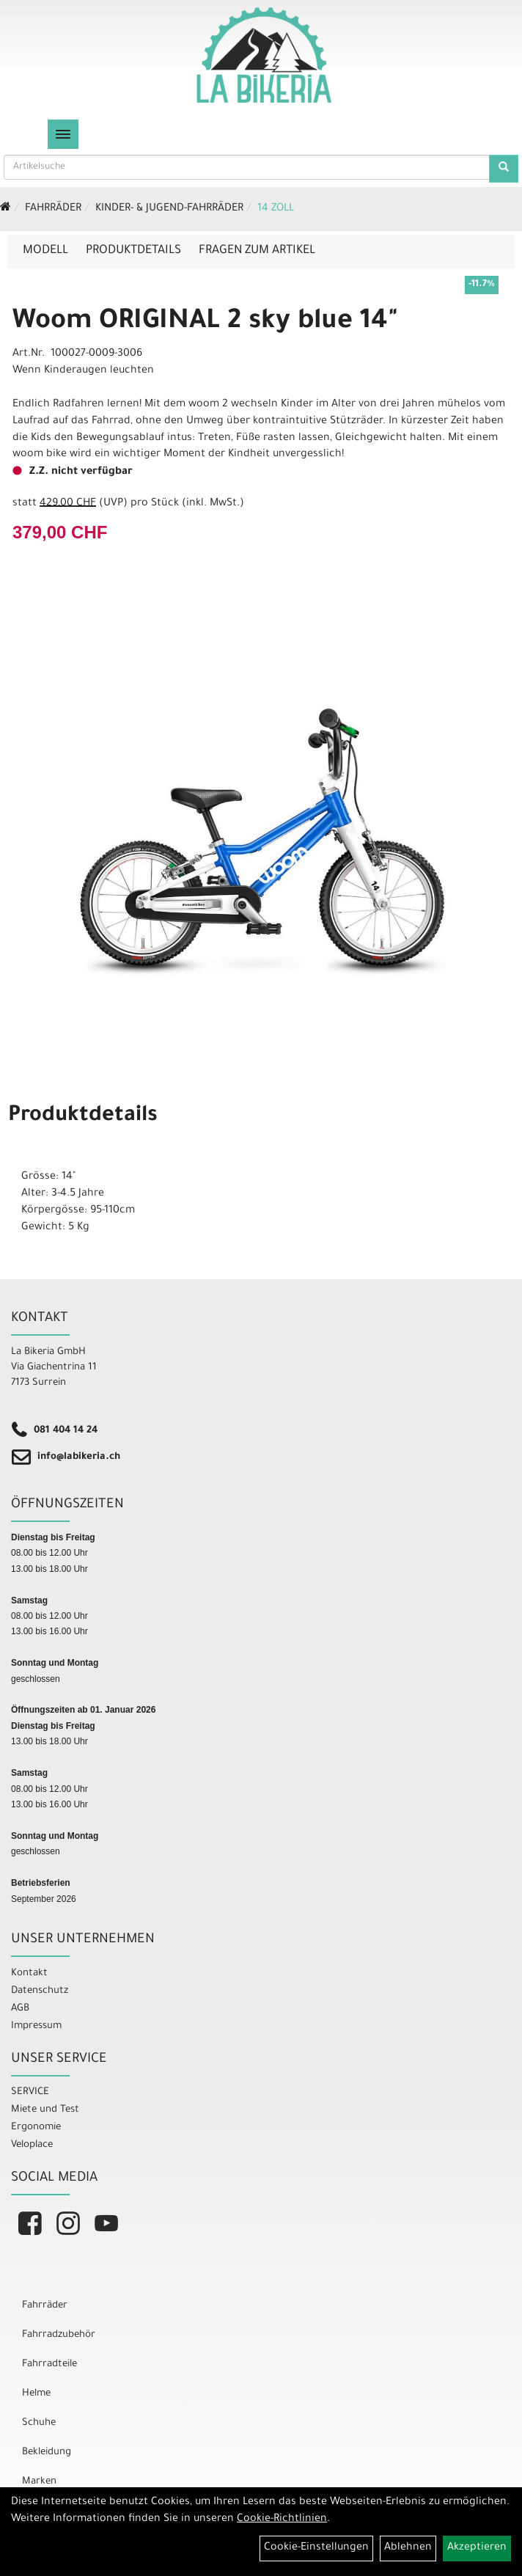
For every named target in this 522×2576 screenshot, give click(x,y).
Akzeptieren (477, 2548)
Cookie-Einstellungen (316, 2548)
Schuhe (39, 2423)
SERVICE (30, 2092)
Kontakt (29, 1973)
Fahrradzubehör (58, 2335)
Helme (36, 2393)
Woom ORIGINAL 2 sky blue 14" (205, 322)
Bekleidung (46, 2452)
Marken (39, 2481)
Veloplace (32, 2145)
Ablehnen (408, 2548)
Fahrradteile (49, 2364)
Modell (45, 250)
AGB (20, 2008)
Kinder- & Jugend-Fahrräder (169, 209)
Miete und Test (45, 2109)
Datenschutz (39, 1991)
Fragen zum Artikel (257, 250)
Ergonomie (36, 2127)
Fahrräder (53, 209)
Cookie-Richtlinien (282, 2519)
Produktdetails (133, 250)
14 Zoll (275, 209)
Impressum (36, 2026)
